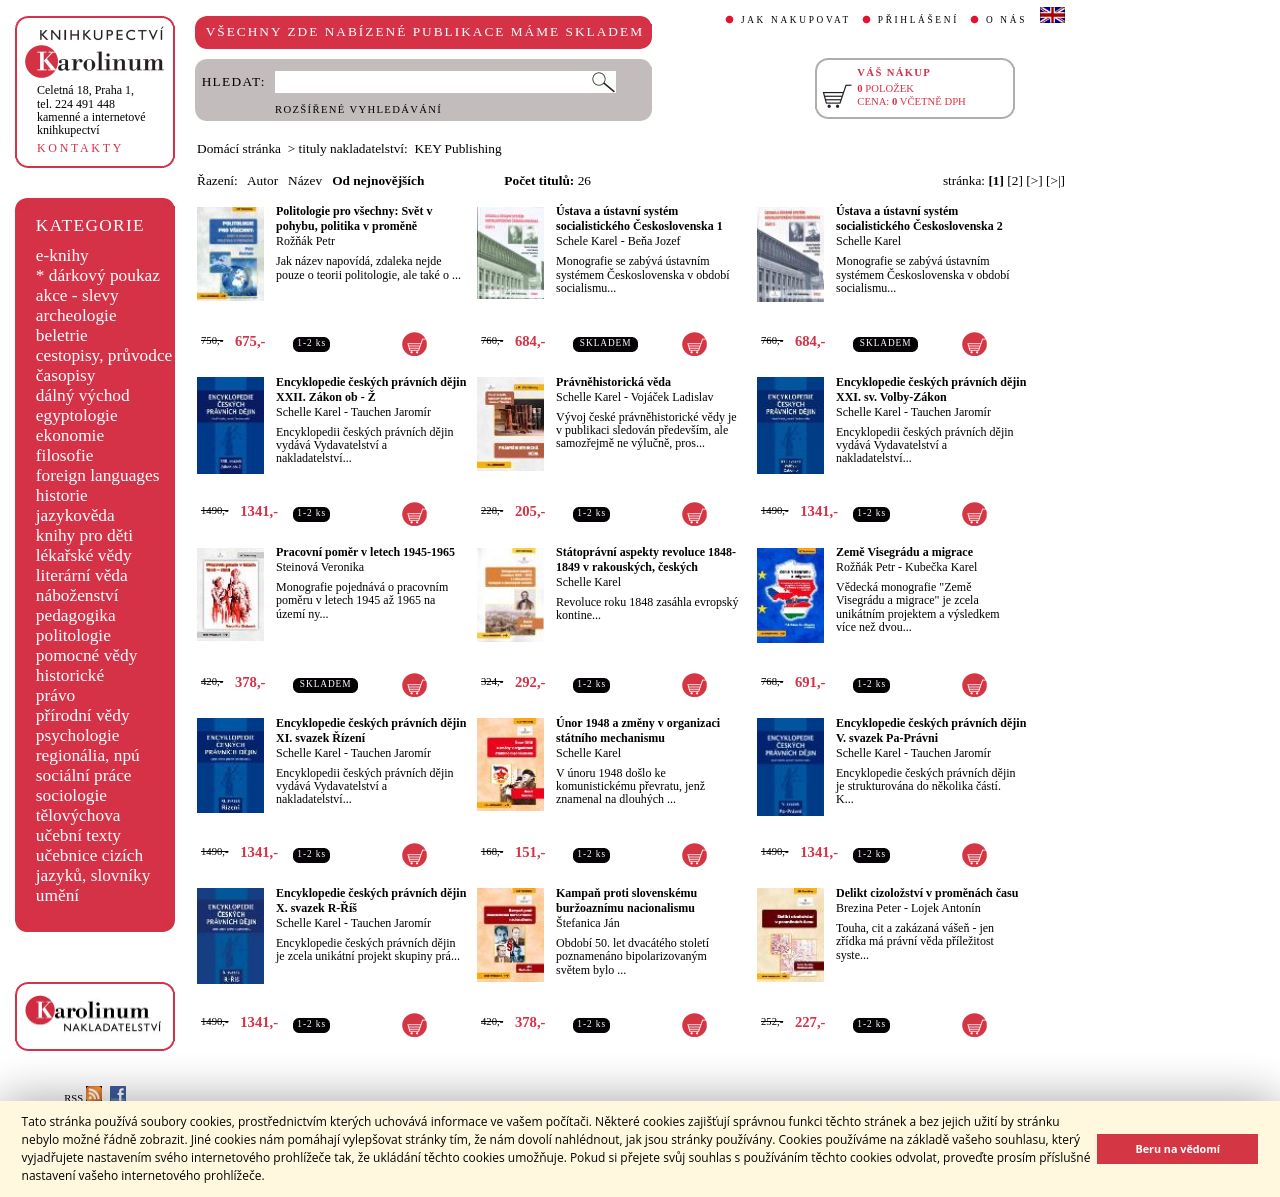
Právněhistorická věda (613, 382)
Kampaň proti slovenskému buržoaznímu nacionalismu (626, 900)
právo (55, 695)
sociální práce (84, 775)
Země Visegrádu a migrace (904, 552)
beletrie (62, 335)
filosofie (65, 455)
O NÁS (1006, 20)
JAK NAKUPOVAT (796, 20)
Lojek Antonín (946, 908)
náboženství (77, 595)
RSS (83, 1098)
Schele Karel (587, 241)
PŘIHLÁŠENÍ (918, 20)
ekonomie (70, 435)
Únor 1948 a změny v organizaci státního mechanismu (638, 730)
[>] (1034, 180)
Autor (262, 180)
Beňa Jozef (654, 241)
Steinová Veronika (320, 567)
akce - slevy (77, 295)
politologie (73, 635)
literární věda (82, 575)
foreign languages (98, 475)
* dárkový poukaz (98, 275)
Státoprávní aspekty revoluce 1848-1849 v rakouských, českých (646, 559)
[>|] (1055, 180)
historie (62, 495)
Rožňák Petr (305, 241)
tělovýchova (78, 815)
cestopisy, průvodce (104, 355)
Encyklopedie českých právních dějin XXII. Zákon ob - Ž (371, 389)
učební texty (78, 835)
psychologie (78, 735)
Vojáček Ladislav (672, 397)
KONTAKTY (80, 148)
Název (305, 180)
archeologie (76, 315)
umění (57, 895)
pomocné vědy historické (87, 665)
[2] (1015, 180)
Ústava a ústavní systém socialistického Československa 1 (639, 218)
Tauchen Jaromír (391, 412)
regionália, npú (88, 755)
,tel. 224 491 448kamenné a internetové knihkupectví (91, 110)
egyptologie (77, 415)
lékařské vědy (84, 555)
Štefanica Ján (588, 923)
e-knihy (62, 255)
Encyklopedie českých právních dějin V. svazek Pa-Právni (931, 730)
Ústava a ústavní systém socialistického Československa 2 (919, 218)
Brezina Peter (868, 908)
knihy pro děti (84, 535)
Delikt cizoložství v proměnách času (927, 893)
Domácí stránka (239, 148)
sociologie (71, 795)
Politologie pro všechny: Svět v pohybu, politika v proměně (354, 218)
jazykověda (75, 515)
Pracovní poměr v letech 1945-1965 (365, 552)
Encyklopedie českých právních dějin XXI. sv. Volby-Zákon (931, 389)
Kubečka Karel (941, 567)
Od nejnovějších (378, 180)
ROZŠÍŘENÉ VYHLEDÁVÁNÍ (358, 109)
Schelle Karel (868, 241)
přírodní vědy (83, 715)
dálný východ (83, 395)
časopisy (66, 375)
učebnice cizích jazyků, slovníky (93, 865)
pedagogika (76, 615)
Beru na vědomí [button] (1177, 1148)
